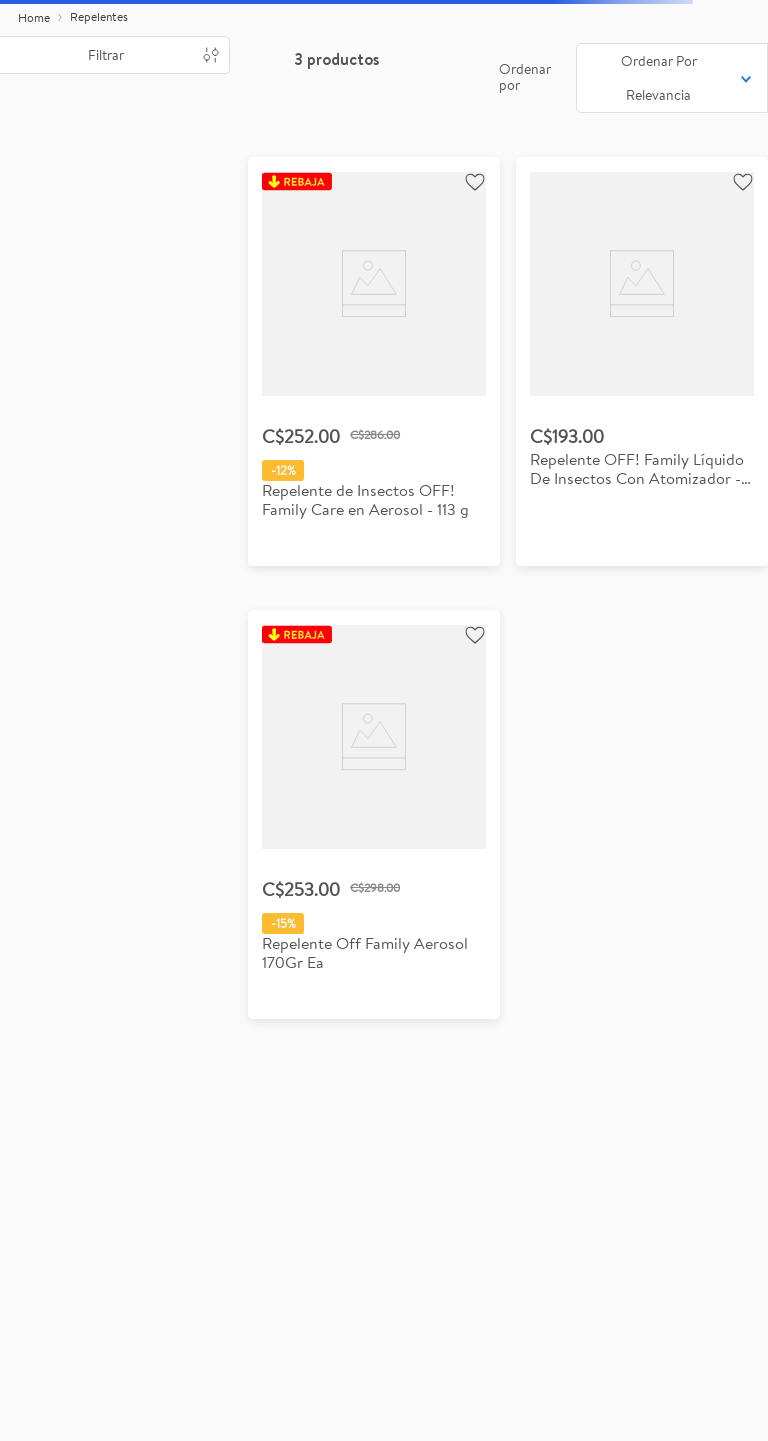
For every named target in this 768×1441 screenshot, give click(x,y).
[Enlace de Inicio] (34, 18)
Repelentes (99, 16)
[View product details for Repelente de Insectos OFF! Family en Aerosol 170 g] (374, 814)
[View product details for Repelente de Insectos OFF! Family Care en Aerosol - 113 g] (374, 361)
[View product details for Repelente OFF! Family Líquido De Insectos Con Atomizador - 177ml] (642, 361)
